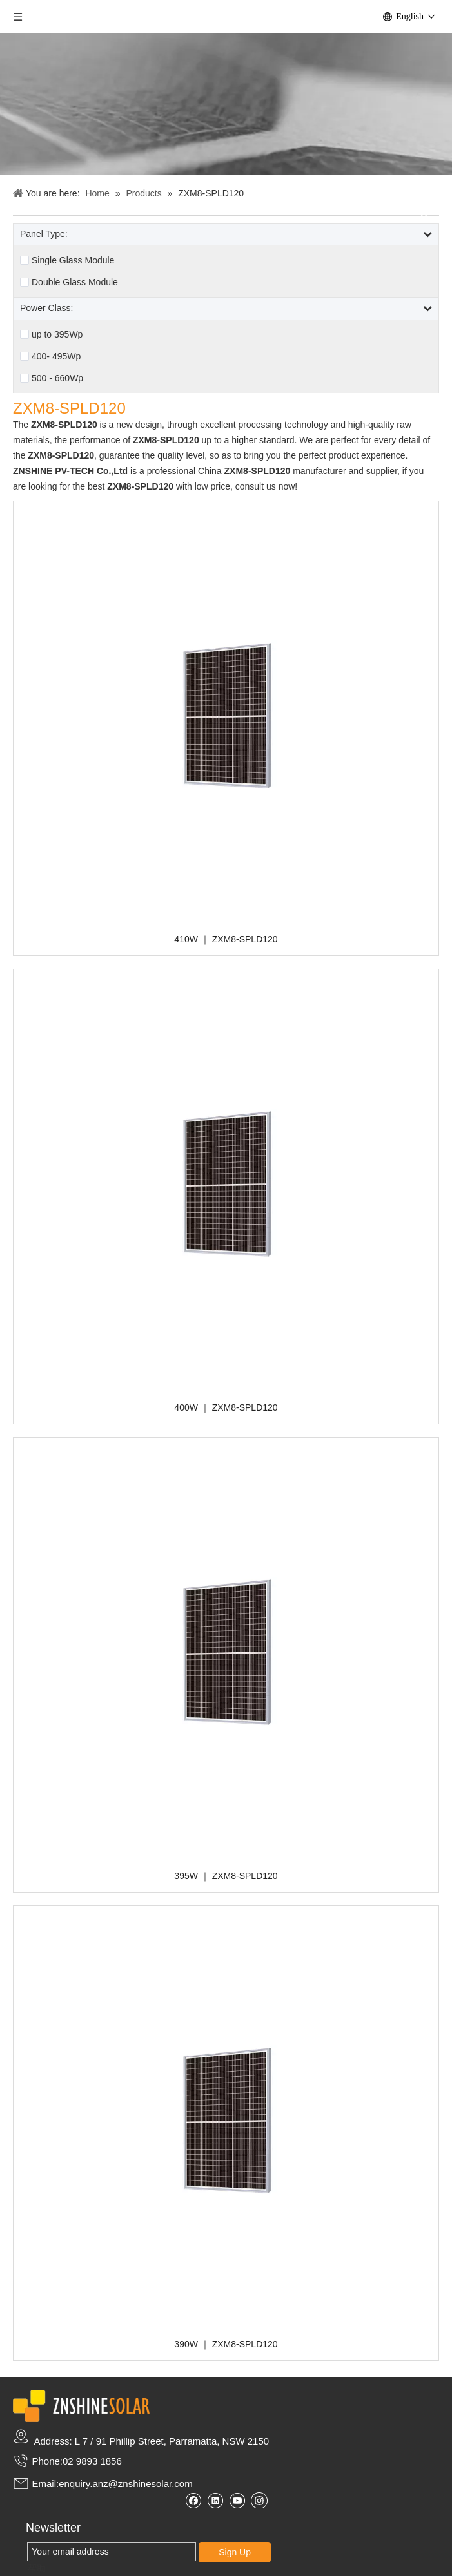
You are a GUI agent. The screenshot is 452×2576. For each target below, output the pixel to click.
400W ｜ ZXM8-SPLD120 (225, 1407)
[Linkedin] (215, 2500)
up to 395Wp (57, 334)
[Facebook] (193, 2500)
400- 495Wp (56, 356)
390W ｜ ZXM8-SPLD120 (225, 2344)
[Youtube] (237, 2500)
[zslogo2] (81, 2406)
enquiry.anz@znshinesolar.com (126, 2483)
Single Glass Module (73, 260)
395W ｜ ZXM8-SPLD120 (225, 1876)
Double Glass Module (75, 282)
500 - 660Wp (57, 378)
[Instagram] (259, 2500)
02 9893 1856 (92, 2461)
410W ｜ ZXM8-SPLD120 (225, 939)
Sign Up (235, 2552)
